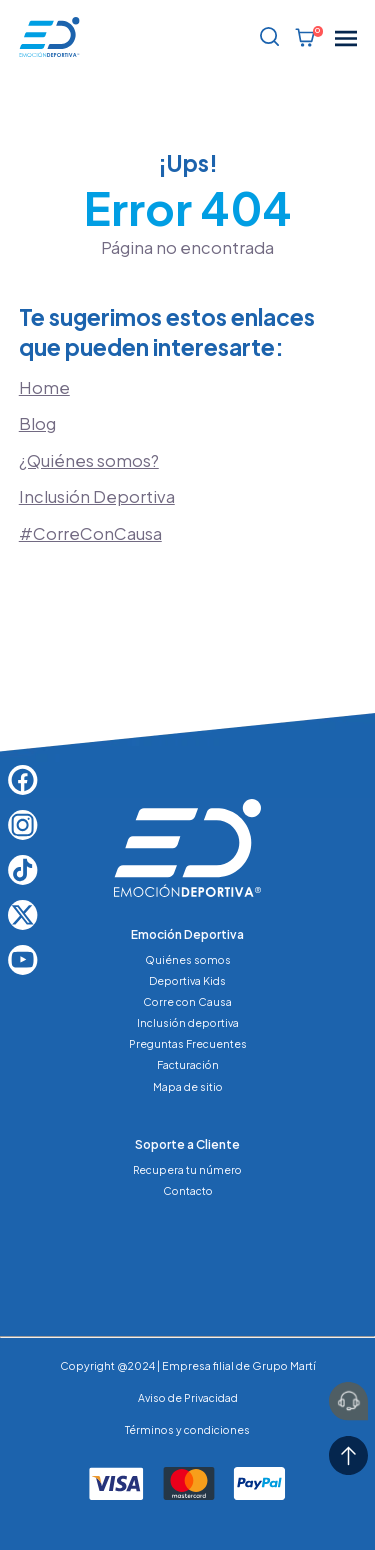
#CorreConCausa (90, 533)
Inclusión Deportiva (97, 496)
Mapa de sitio (188, 1086)
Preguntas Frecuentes (188, 1043)
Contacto (188, 1190)
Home (44, 387)
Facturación (188, 1064)
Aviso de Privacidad (188, 1397)
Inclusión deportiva (188, 1022)
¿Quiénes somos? (89, 460)
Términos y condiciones (187, 1429)
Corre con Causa (187, 1001)
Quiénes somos (188, 959)
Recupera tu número (187, 1169)
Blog (37, 423)
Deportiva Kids (187, 980)
